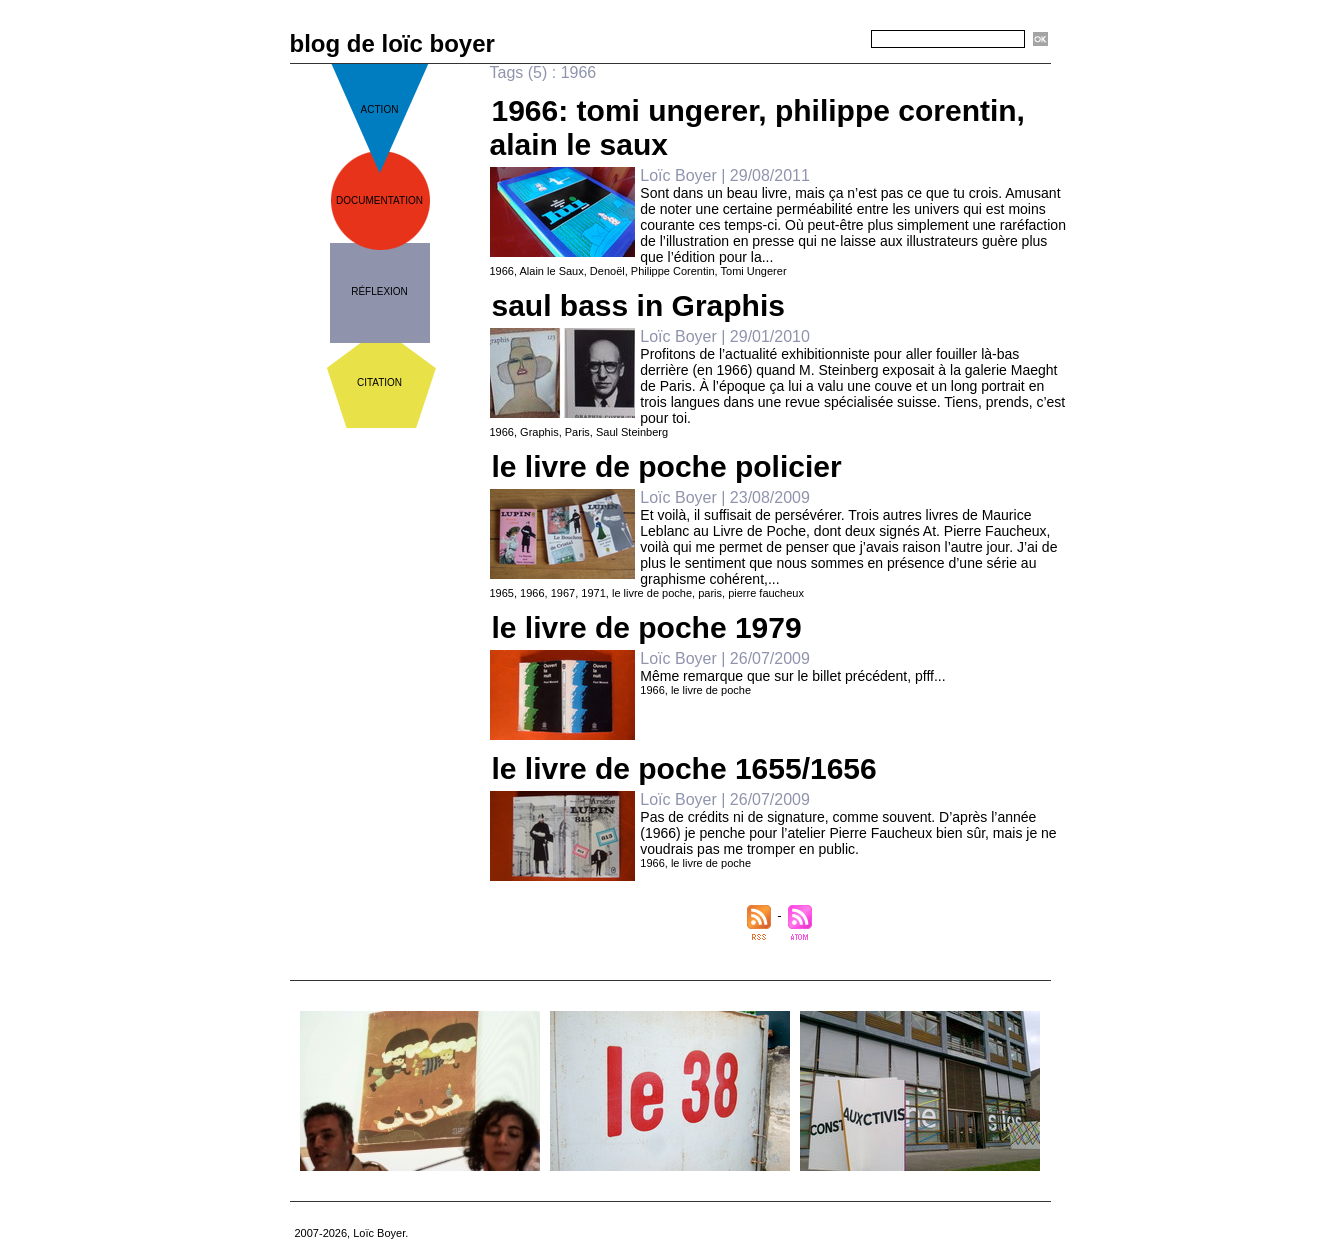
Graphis (539, 432)
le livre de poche (652, 593)
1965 (502, 593)
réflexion (379, 291)
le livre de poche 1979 (647, 627)
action (380, 109)
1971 (593, 593)
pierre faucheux (766, 593)
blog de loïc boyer (392, 43)
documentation (379, 200)
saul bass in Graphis (638, 305)
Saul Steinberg (632, 432)
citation (379, 382)
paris (710, 593)
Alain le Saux (552, 271)
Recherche (836, 40)
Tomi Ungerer (754, 271)
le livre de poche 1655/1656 (684, 768)
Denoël (607, 271)
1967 (563, 593)
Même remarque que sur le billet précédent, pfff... (792, 676)
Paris (577, 432)
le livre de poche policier (667, 466)
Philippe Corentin (673, 271)
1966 (502, 271)
